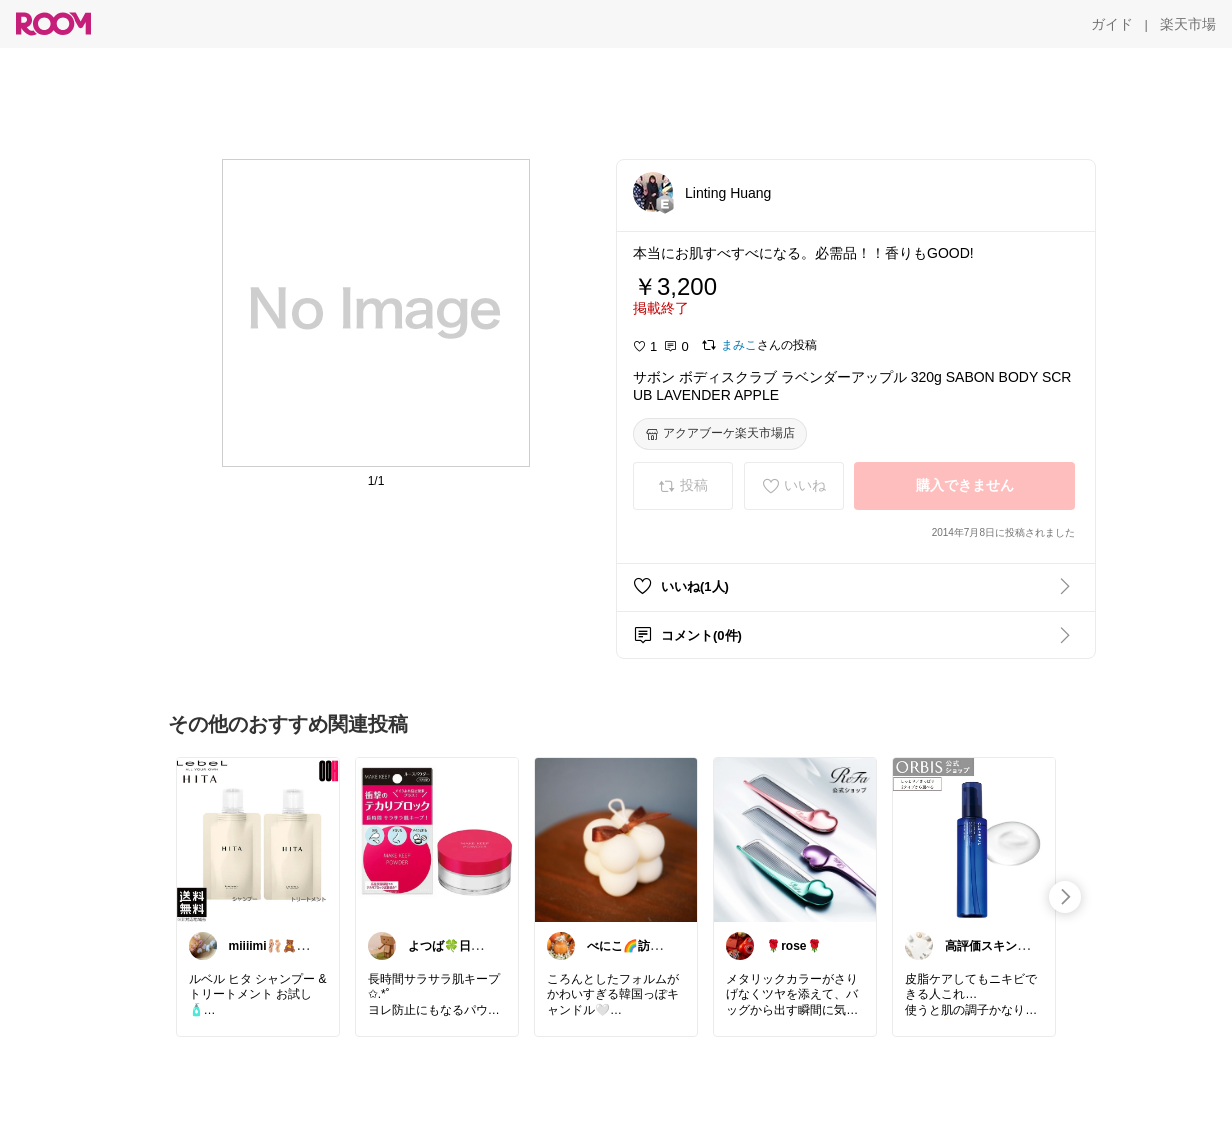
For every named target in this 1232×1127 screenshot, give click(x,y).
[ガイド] (1112, 24)
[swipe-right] (1065, 897)
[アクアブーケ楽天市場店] (720, 434)
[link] (258, 839)
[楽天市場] (1188, 24)
